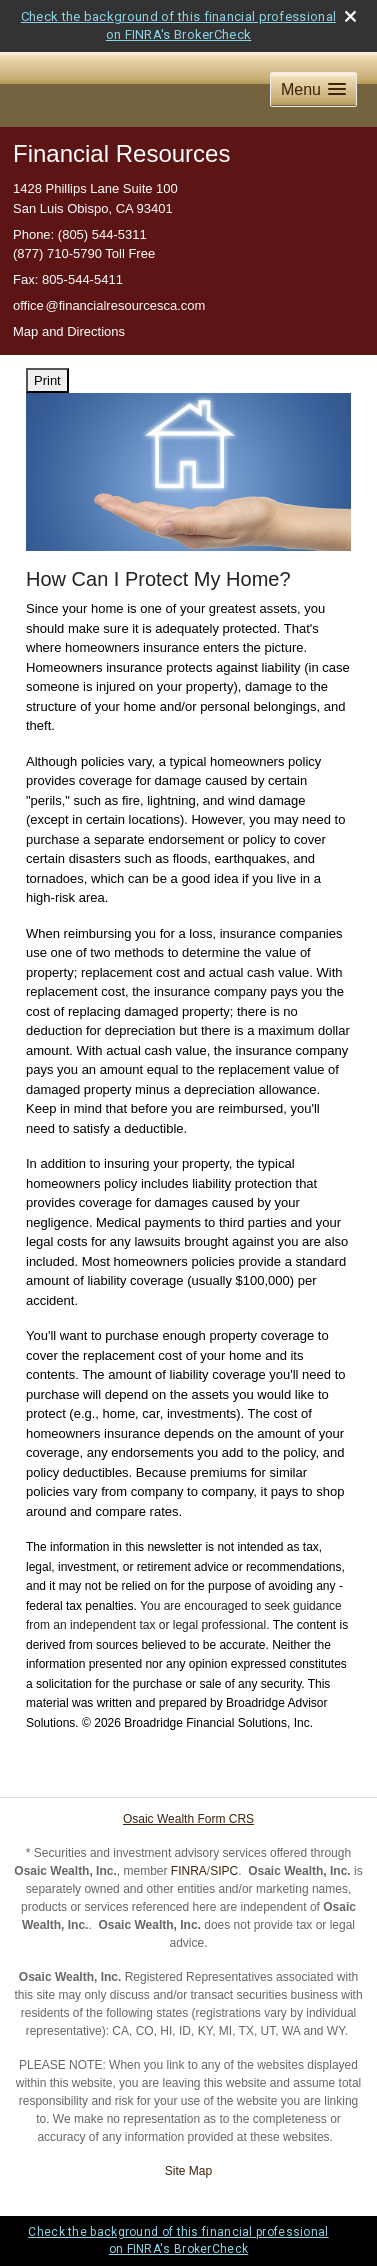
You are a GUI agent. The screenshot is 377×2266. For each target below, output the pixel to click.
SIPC (224, 1871)
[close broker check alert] (350, 16)
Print (47, 380)
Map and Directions (69, 331)
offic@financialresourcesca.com (109, 305)
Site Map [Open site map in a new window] (188, 2171)
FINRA (189, 1871)
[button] (313, 89)
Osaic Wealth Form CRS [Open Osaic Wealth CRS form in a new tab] (188, 1819)
